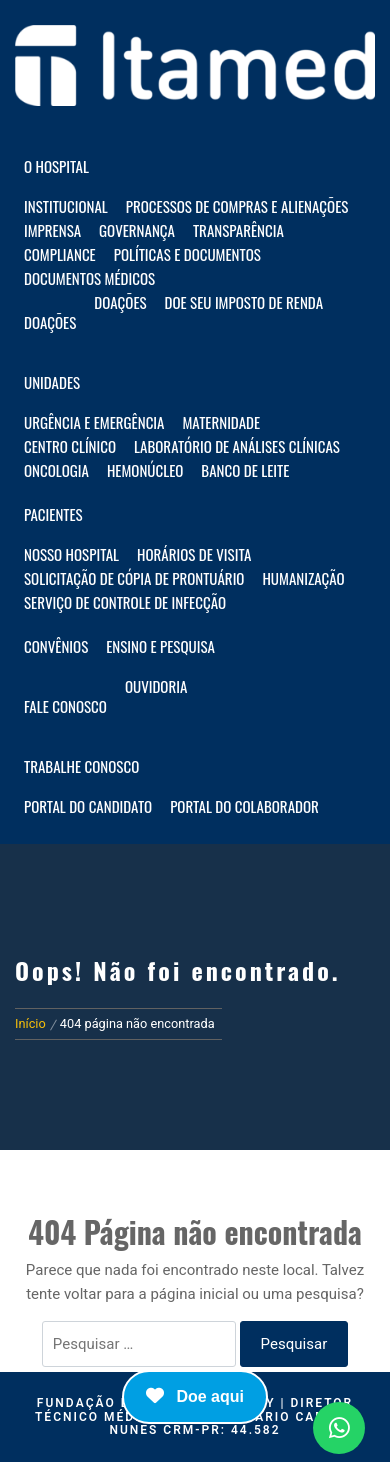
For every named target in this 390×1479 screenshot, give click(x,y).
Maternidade (221, 422)
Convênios (56, 646)
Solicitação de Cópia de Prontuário (134, 578)
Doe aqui (195, 1396)
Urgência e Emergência (94, 422)
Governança (137, 230)
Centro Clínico (70, 446)
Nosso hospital (71, 554)
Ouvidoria (156, 686)
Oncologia (56, 470)
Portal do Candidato (88, 806)
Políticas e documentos (187, 254)
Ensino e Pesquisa (160, 646)
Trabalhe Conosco (81, 766)
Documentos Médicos (89, 278)
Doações (50, 322)
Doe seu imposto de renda (244, 302)
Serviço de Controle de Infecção (125, 602)
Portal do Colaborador (244, 806)
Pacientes (53, 514)
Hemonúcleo (145, 470)
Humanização (303, 578)
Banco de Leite (245, 470)
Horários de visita (194, 554)
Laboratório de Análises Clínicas (237, 446)
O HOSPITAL (56, 166)
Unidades (52, 382)
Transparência (238, 230)
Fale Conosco (65, 706)
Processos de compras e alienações (237, 206)
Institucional (66, 206)
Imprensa (52, 230)
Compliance (60, 254)
